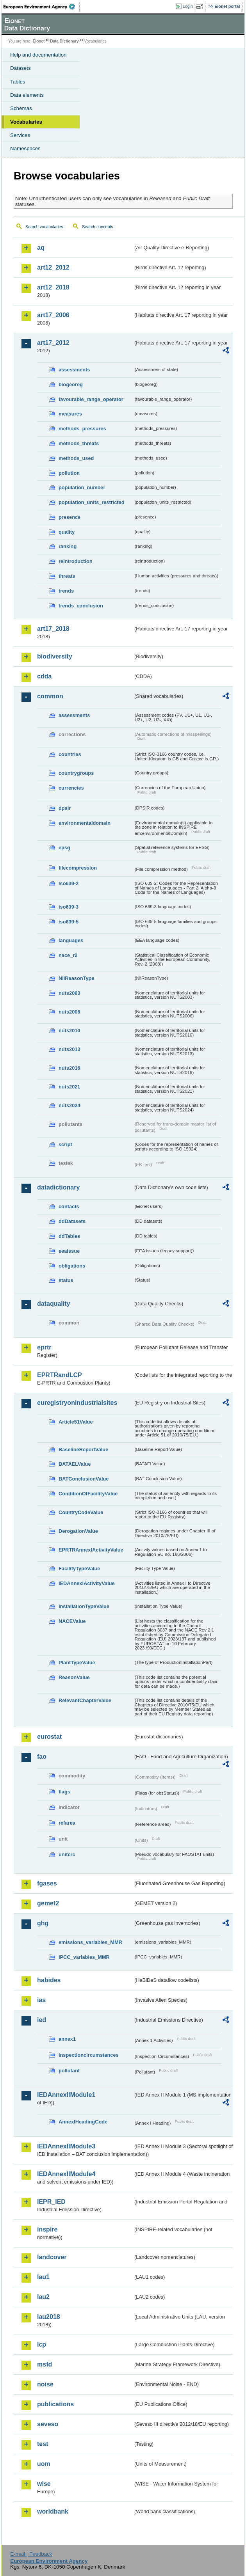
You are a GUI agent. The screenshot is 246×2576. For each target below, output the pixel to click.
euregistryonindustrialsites (77, 1402)
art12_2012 (53, 267)
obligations (72, 1266)
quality (67, 532)
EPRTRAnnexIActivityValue (91, 1550)
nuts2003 (69, 993)
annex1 (67, 2039)
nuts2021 (69, 1087)
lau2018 (48, 2316)
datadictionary (58, 1187)
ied (41, 2020)
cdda (44, 676)
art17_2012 (53, 342)
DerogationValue (78, 1531)
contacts (69, 1206)
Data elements (27, 95)
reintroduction (76, 561)
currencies (71, 788)
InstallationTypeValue (84, 1606)
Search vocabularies (44, 226)
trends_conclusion (81, 606)
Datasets (20, 68)
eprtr (44, 1347)
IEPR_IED (51, 2201)
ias (41, 2000)
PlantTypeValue (77, 1662)
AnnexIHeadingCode (83, 2122)
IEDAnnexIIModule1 (66, 2094)
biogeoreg (71, 384)
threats (67, 576)
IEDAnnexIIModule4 (66, 2174)
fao (41, 1756)
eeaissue (69, 1251)
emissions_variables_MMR (90, 1942)
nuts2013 (69, 1049)
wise (44, 2483)
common (50, 696)
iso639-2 (68, 883)
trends (66, 591)
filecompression (78, 868)
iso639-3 (68, 907)
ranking (68, 546)
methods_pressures (82, 428)
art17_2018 (53, 628)
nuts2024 (69, 1105)
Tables (17, 82)
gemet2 (48, 1903)
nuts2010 (69, 1030)
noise (45, 2384)
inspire (47, 2229)
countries (70, 754)
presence (69, 517)
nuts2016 (69, 1068)
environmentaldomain (85, 823)
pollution (69, 473)
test (42, 2444)
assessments (74, 370)
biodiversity (54, 656)
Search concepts (97, 226)
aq (41, 247)
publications (55, 2404)
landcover (52, 2257)
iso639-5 (68, 922)
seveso (47, 2424)
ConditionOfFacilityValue (88, 1494)
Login (188, 6)
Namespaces (25, 148)
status (66, 1280)
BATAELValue (75, 1464)
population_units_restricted (92, 502)
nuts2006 (69, 1012)
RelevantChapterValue (85, 1700)
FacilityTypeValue (79, 1568)
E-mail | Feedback (31, 2554)
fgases (47, 1883)
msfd (44, 2364)
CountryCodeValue (81, 1512)
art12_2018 (53, 287)
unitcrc (67, 1854)
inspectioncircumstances (89, 2055)
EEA (42, 7)
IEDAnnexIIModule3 (66, 2146)
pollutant (69, 2071)
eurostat (49, 1736)
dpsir (65, 808)
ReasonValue (74, 1677)
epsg (64, 847)
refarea (67, 1823)
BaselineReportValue (83, 1449)
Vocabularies (26, 122)
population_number (82, 487)
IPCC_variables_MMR (84, 1957)
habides (49, 1980)
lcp (41, 2344)
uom (43, 2464)
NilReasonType (76, 978)
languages (71, 940)
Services (20, 135)
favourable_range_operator (91, 399)
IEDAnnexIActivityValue (87, 1583)
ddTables (69, 1236)
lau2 (43, 2297)
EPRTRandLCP (59, 1375)
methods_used (76, 458)
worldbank (52, 2511)
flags (64, 1792)
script (65, 1144)
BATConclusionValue (84, 1479)
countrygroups (76, 773)
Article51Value (76, 1422)
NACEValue (72, 1621)
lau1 (43, 2277)
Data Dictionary (64, 41)
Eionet (39, 41)
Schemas (21, 108)
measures (70, 414)
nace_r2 (68, 955)
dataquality (53, 1303)
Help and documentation (38, 55)
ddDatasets (72, 1221)
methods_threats (79, 443)
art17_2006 (53, 315)
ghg (42, 1923)
